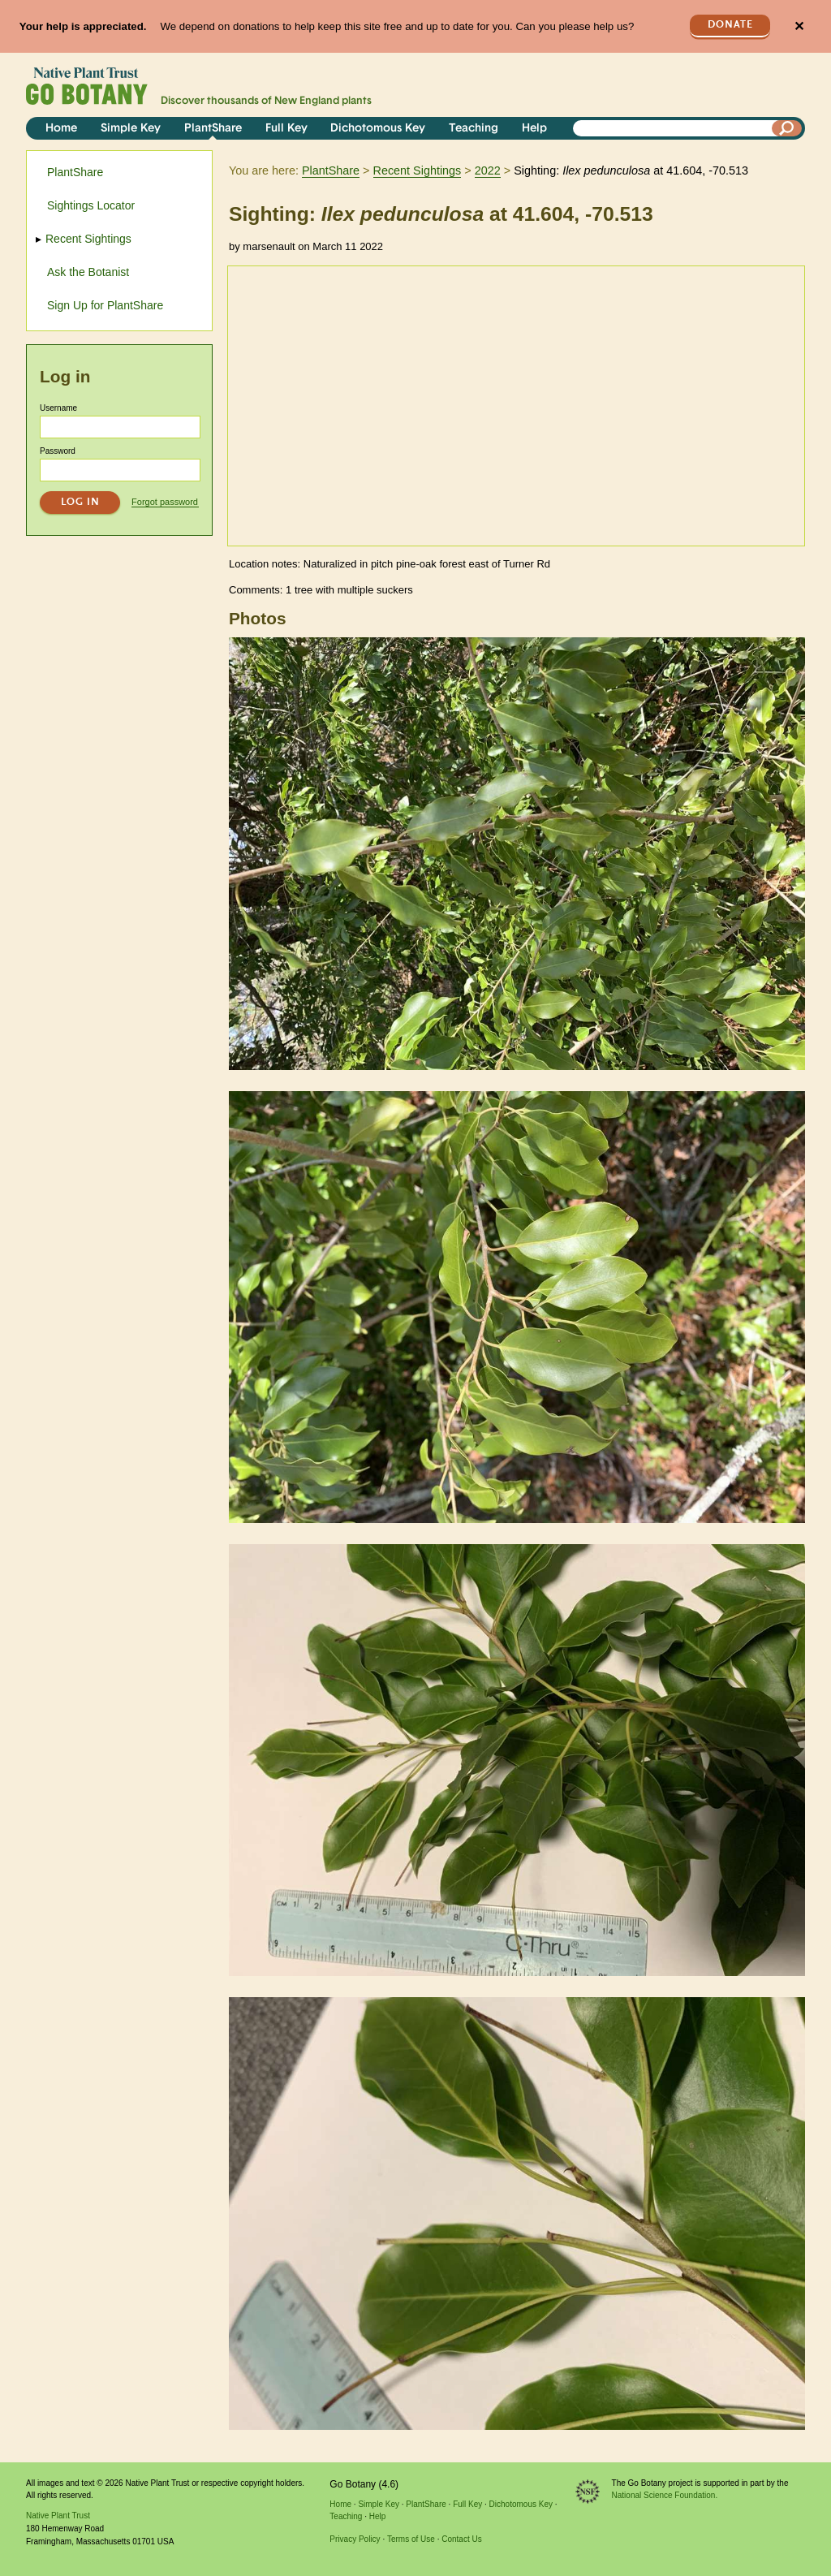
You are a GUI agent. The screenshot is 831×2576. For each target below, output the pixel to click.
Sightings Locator (91, 205)
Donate (730, 24)
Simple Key (131, 129)
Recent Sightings (417, 170)
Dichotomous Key (377, 129)
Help (534, 129)
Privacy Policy (354, 2539)
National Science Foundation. (665, 2495)
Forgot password (164, 502)
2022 (488, 170)
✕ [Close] (799, 26)
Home (61, 129)
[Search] (787, 128)
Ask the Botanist (88, 271)
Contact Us (461, 2539)
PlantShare (213, 129)
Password (57, 451)
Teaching (473, 129)
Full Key (286, 129)
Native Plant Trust (58, 2515)
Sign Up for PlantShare (105, 305)
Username (58, 407)
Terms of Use (411, 2539)
